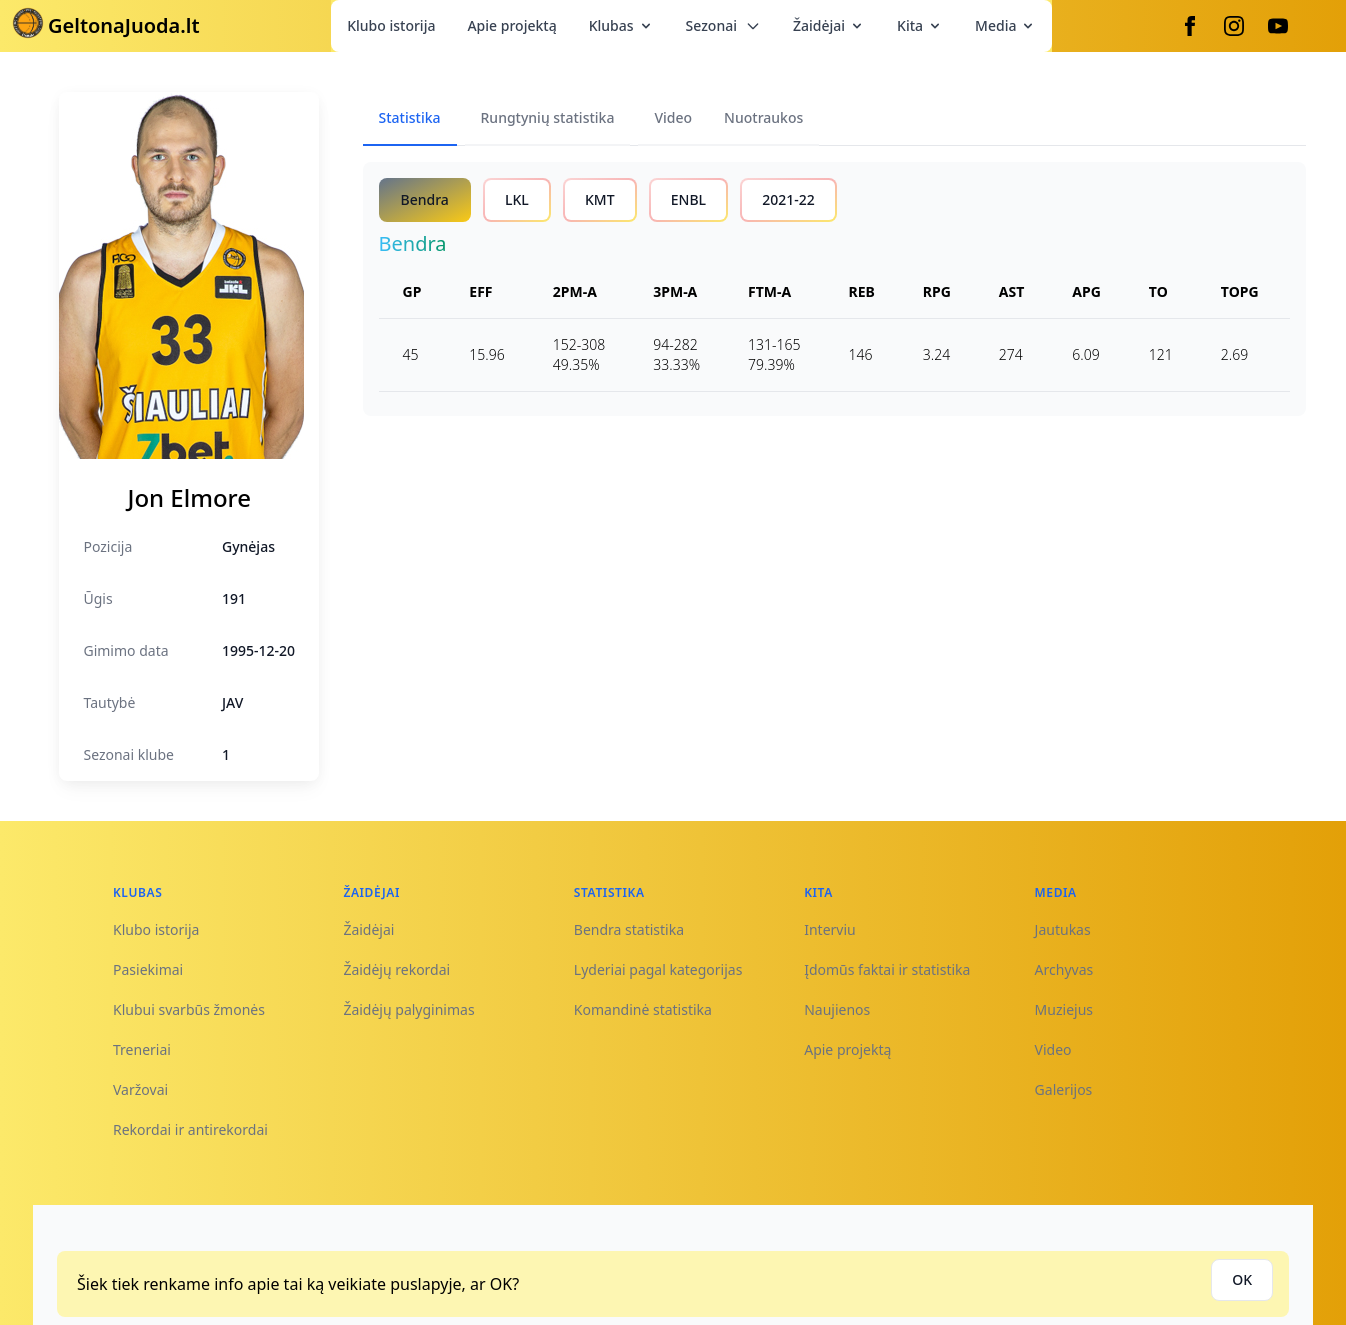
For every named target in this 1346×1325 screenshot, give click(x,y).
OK (1242, 1279)
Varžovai (140, 1089)
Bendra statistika (629, 929)
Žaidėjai (829, 25)
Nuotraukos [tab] (763, 117)
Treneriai (142, 1049)
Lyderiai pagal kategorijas (658, 969)
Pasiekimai (148, 969)
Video (1053, 1049)
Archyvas (1064, 969)
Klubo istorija (391, 25)
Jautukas (1063, 929)
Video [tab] (673, 117)
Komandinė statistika (643, 1009)
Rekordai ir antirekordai (190, 1129)
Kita (920, 25)
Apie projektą (511, 25)
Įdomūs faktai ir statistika (887, 969)
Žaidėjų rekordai (396, 969)
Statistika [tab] (410, 117)
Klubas (621, 25)
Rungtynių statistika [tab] (548, 117)
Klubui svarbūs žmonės (189, 1009)
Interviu (830, 929)
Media (1005, 25)
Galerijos (1064, 1089)
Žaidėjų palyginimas (408, 1009)
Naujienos (837, 1009)
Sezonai (723, 25)
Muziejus (1064, 1009)
